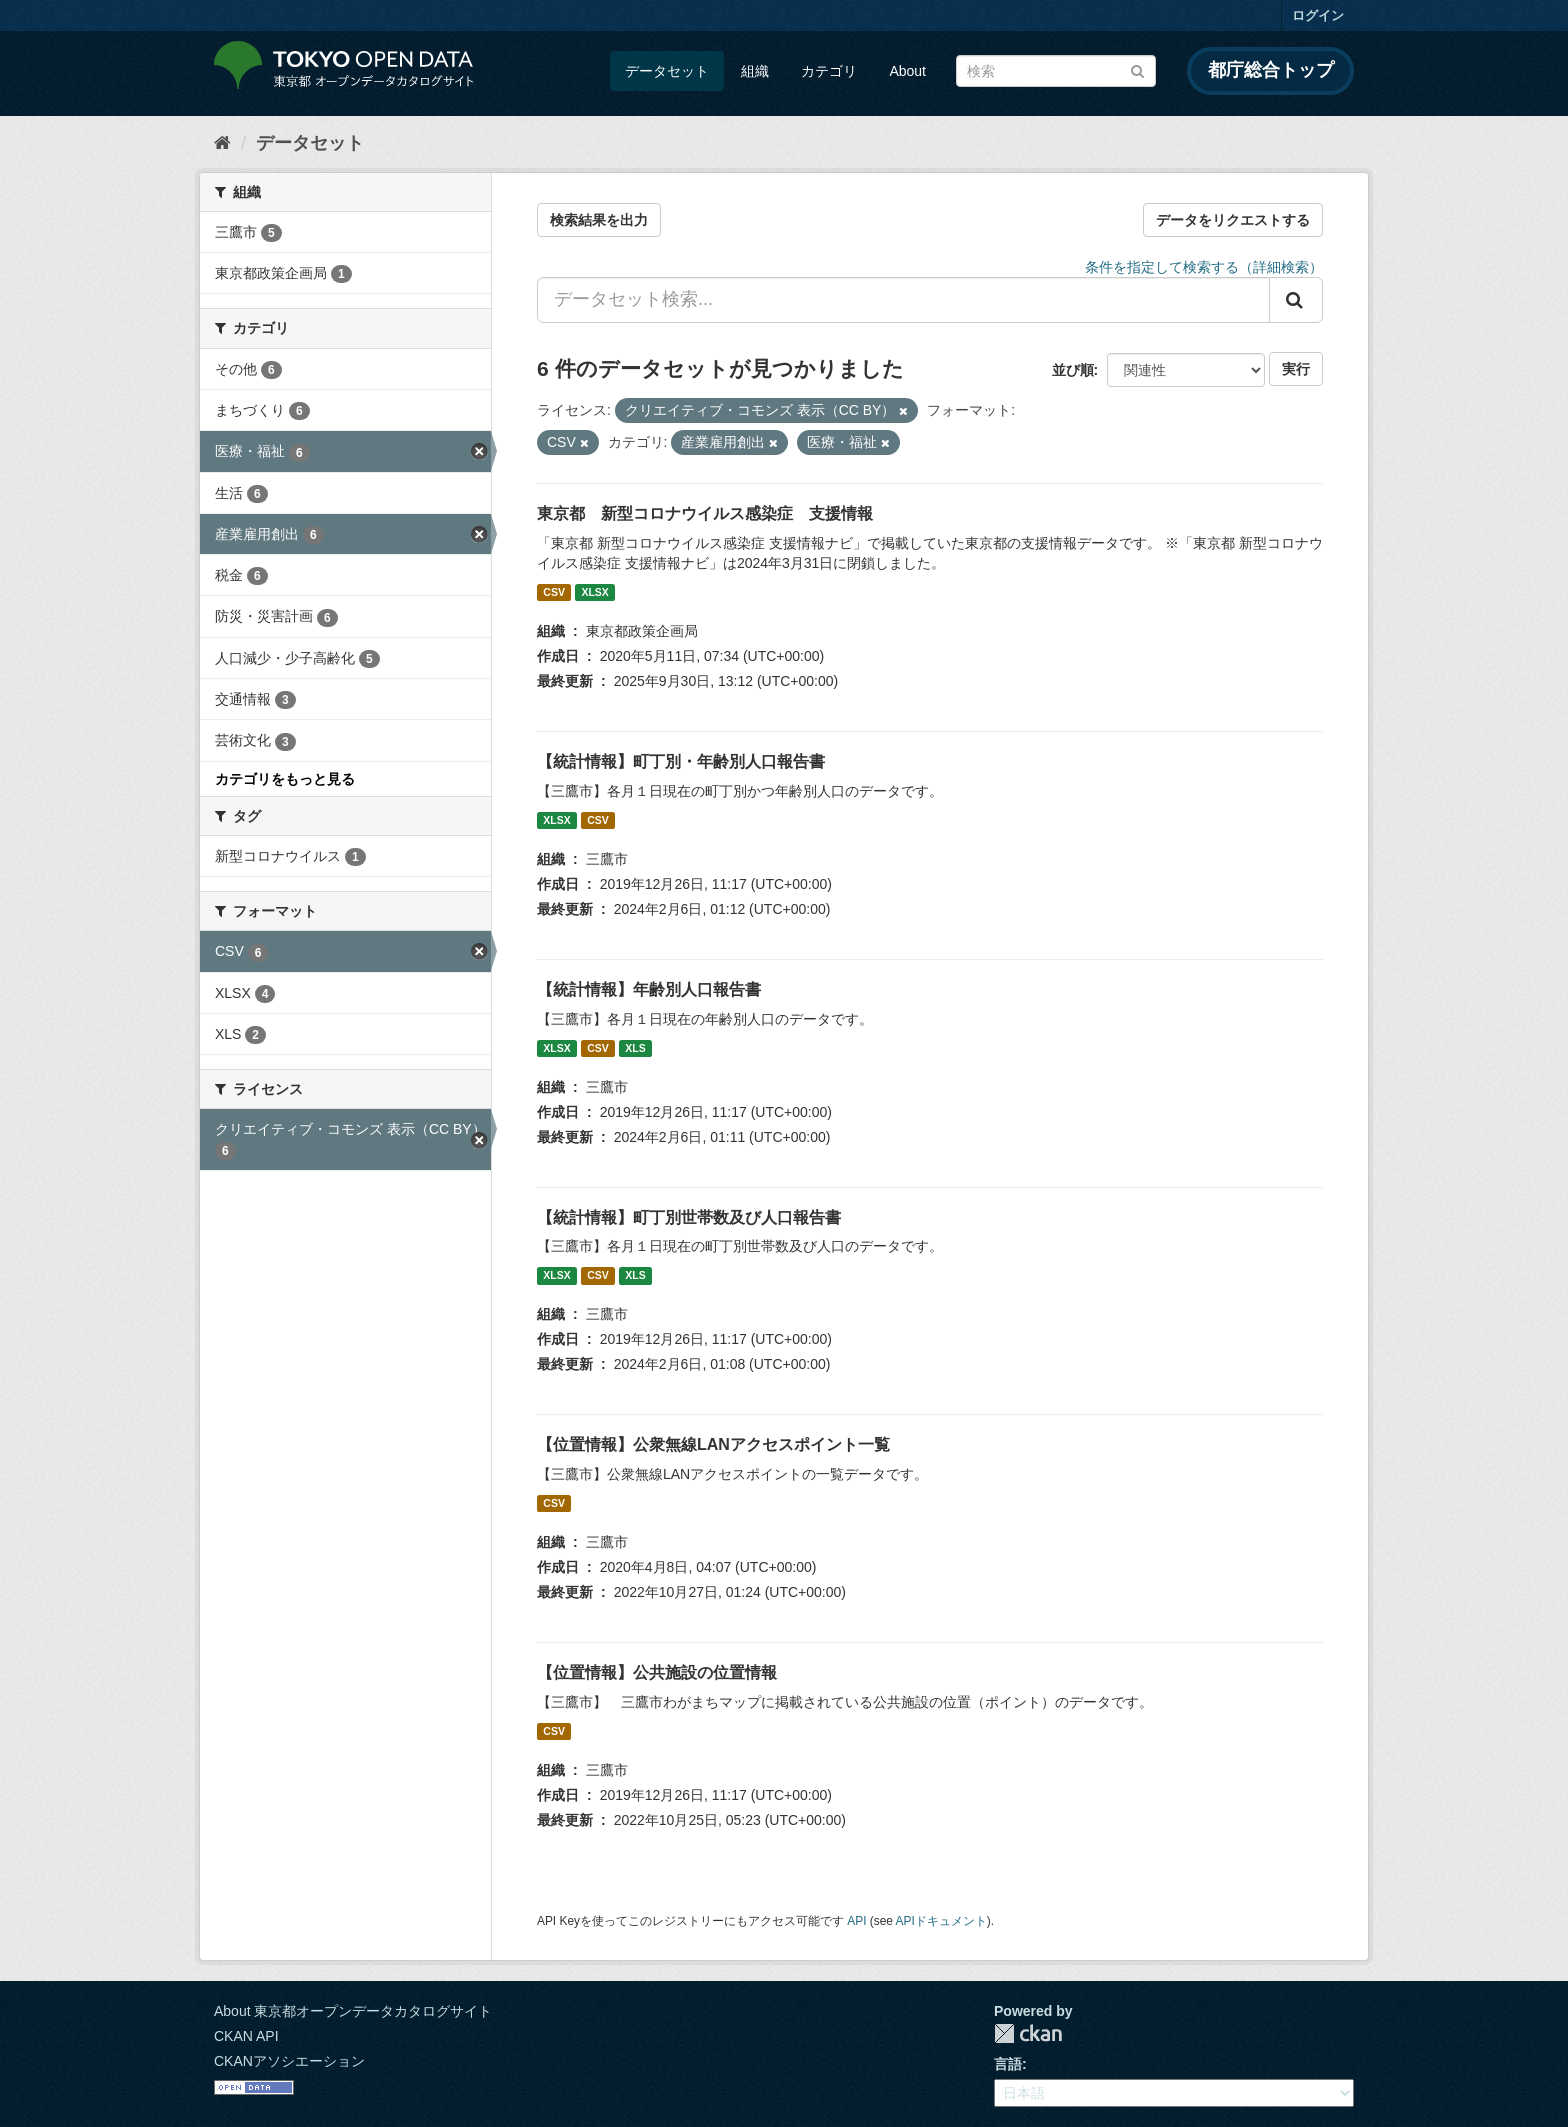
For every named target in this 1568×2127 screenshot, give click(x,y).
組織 (755, 71)
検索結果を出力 (599, 220)
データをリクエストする (1233, 220)
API (856, 1921)
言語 (1008, 2064)
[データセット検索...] (903, 300)
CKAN (1028, 2033)
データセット (667, 71)
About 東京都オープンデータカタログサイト (353, 2011)
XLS (635, 1048)
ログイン (1318, 15)
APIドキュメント (941, 1921)
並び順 (1073, 370)
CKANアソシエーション (289, 2061)
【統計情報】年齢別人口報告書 (649, 989)
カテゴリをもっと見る (285, 779)
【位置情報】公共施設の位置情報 (657, 1672)
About (907, 71)
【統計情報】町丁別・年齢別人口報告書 (681, 761)
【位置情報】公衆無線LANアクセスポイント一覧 (713, 1444)
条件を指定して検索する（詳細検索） (1204, 267)
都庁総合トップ (1271, 70)
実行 (1296, 369)
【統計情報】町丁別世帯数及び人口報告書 (689, 1217)
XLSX (594, 592)
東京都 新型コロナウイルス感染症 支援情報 (705, 513)
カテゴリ (829, 71)
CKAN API (246, 2036)
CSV (554, 592)
